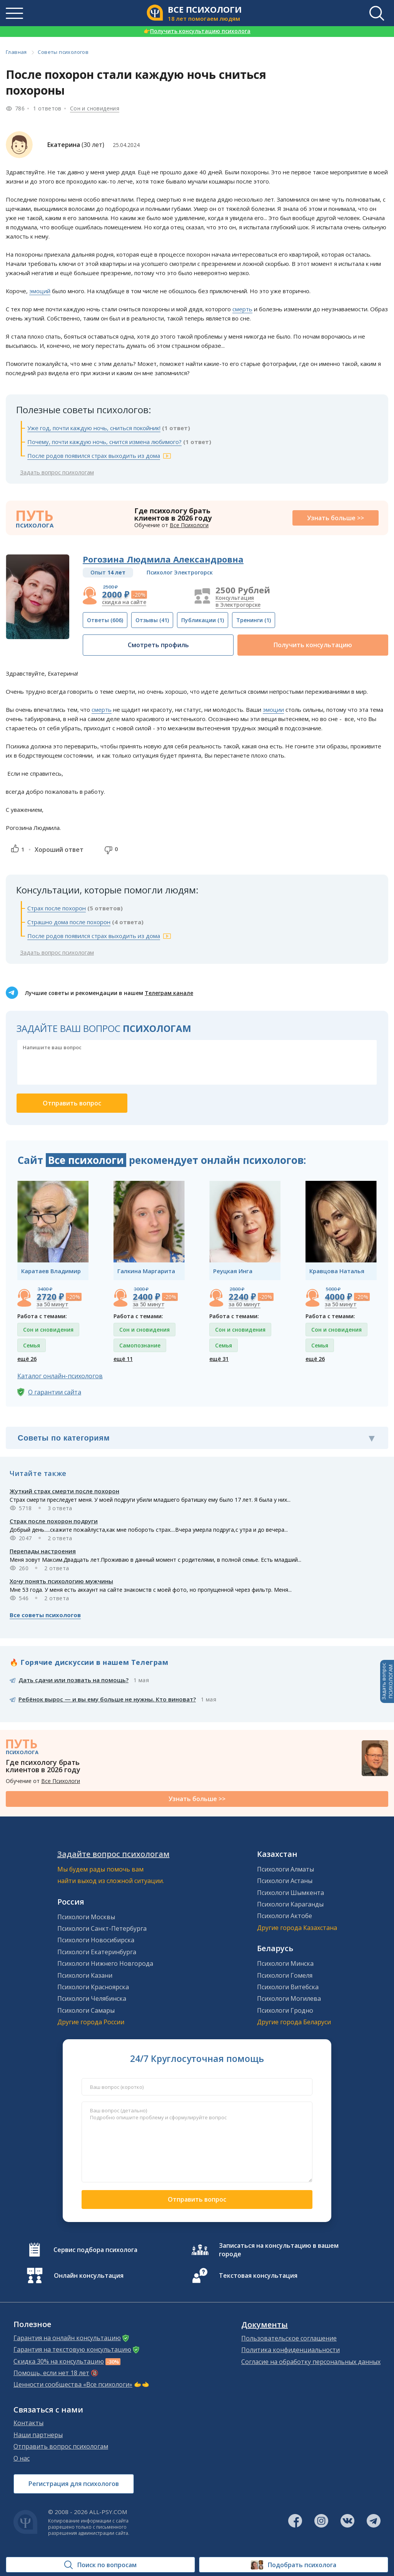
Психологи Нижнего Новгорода (105, 1963)
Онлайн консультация (89, 2275)
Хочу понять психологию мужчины (61, 1581)
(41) (152, 620)
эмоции (273, 709)
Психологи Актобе (284, 1916)
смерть (242, 309)
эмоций (39, 291)
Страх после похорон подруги (54, 1521)
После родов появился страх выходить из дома (93, 455)
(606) (105, 620)
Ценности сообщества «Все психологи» (72, 2384)
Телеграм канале (169, 993)
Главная (16, 51)
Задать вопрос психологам (57, 472)
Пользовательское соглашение (289, 2338)
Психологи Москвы (86, 1917)
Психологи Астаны (284, 1880)
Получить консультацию (313, 645)
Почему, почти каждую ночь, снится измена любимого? (104, 442)
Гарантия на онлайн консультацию (67, 2338)
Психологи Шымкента (290, 1892)
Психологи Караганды (290, 1904)
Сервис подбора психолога (95, 2249)
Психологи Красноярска (93, 1987)
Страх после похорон (56, 908)
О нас (21, 2458)
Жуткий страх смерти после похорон (64, 1491)
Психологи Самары (86, 2010)
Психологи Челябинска (91, 1998)
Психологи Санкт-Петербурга (102, 1928)
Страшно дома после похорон (68, 922)
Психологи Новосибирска (95, 1940)
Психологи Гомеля (284, 1975)
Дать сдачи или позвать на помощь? (73, 1680)
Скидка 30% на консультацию (58, 2361)
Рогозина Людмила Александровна (163, 559)
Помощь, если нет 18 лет (51, 2373)
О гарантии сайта (54, 1392)
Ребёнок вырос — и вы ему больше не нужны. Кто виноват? (107, 1699)
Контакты (28, 2423)
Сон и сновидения (94, 108)
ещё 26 (27, 1358)
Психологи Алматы (285, 1869)
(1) (202, 620)
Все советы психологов (45, 1615)
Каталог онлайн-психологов (60, 1376)
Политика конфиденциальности (290, 2350)
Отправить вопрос (197, 2199)
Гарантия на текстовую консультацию (72, 2349)
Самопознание (139, 1345)
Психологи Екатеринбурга (96, 1952)
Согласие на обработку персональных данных (311, 2361)
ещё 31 (219, 1358)
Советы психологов (63, 51)
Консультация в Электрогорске (238, 601)
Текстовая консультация (258, 2275)
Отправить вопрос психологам (60, 2446)
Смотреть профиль (158, 645)
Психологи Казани (84, 1975)
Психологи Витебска (288, 1987)
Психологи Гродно (285, 2010)
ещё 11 (123, 1358)
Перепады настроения (43, 1551)
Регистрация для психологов (73, 2483)
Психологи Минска (285, 1963)
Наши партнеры (38, 2435)
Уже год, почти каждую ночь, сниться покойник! (93, 428)
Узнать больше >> (335, 518)
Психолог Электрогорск (180, 572)
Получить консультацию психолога (197, 31)
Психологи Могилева (289, 1998)
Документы (264, 2325)
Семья (31, 1345)
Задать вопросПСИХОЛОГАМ (387, 1681)
